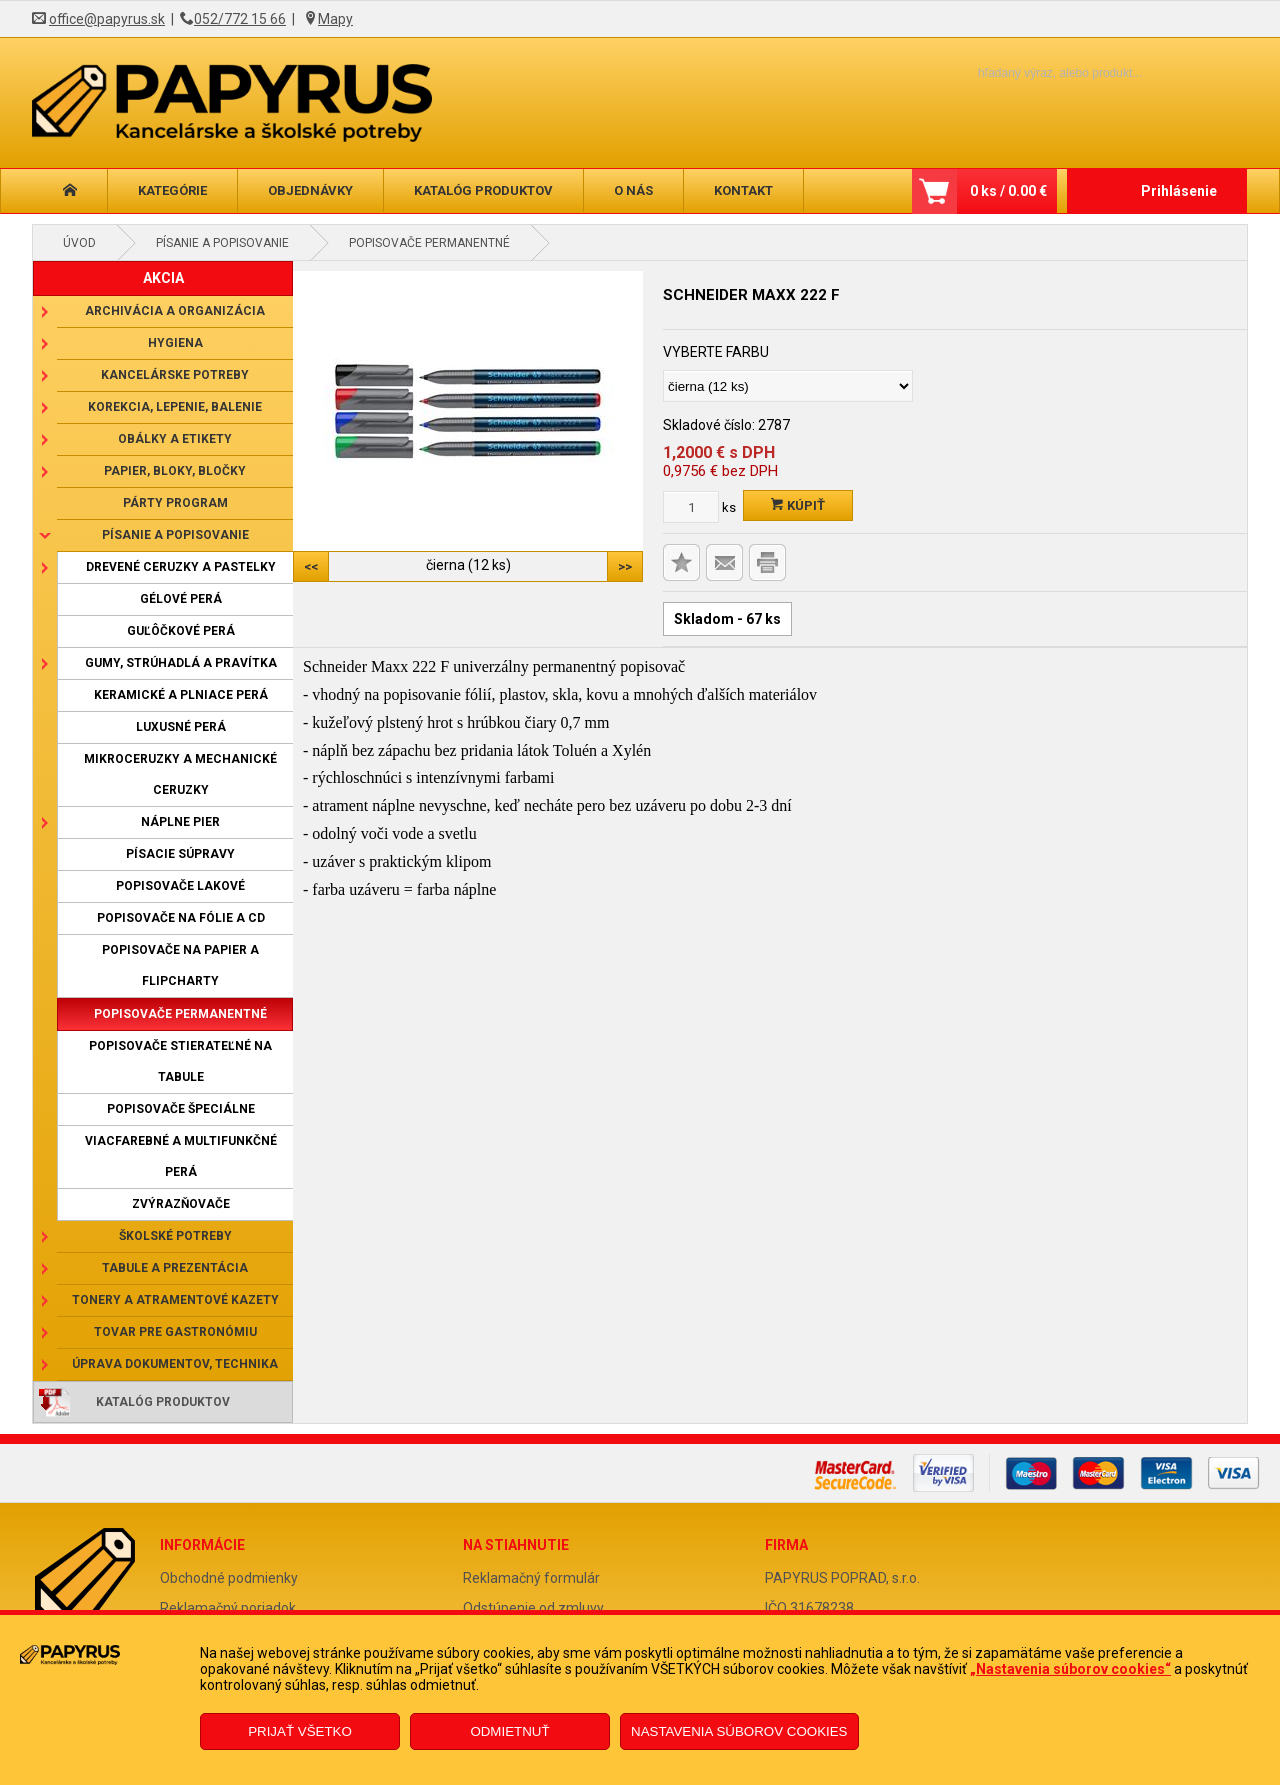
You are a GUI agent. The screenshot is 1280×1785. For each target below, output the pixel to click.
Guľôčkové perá (181, 631)
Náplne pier (180, 822)
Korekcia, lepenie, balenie (175, 407)
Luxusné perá (181, 727)
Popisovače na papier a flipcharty (180, 965)
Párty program (175, 503)
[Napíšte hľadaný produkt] (1025, 72)
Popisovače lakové (180, 886)
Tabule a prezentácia (175, 1268)
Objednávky (310, 190)
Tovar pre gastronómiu (175, 1332)
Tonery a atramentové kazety (175, 1300)
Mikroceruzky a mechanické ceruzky (180, 774)
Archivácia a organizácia (175, 311)
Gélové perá (181, 599)
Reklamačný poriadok (228, 1608)
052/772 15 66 (240, 19)
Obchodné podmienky (229, 1578)
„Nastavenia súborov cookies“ (1070, 1669)
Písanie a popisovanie (222, 243)
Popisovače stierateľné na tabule (180, 1061)
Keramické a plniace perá (181, 695)
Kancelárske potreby (175, 375)
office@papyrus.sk (107, 19)
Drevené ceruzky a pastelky (181, 567)
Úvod (79, 243)
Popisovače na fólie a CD (181, 918)
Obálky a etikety (175, 439)
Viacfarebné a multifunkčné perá (181, 1156)
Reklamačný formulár (531, 1578)
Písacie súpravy (180, 854)
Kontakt (743, 190)
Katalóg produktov (483, 190)
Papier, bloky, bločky (175, 471)
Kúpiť (798, 505)
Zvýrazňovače (181, 1204)
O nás (633, 190)
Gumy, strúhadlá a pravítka (181, 663)
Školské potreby (175, 1236)
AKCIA (163, 278)
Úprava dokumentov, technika (175, 1364)
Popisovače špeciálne (181, 1109)
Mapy (335, 19)
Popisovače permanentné (429, 243)
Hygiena (175, 343)
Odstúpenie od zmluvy (533, 1608)
